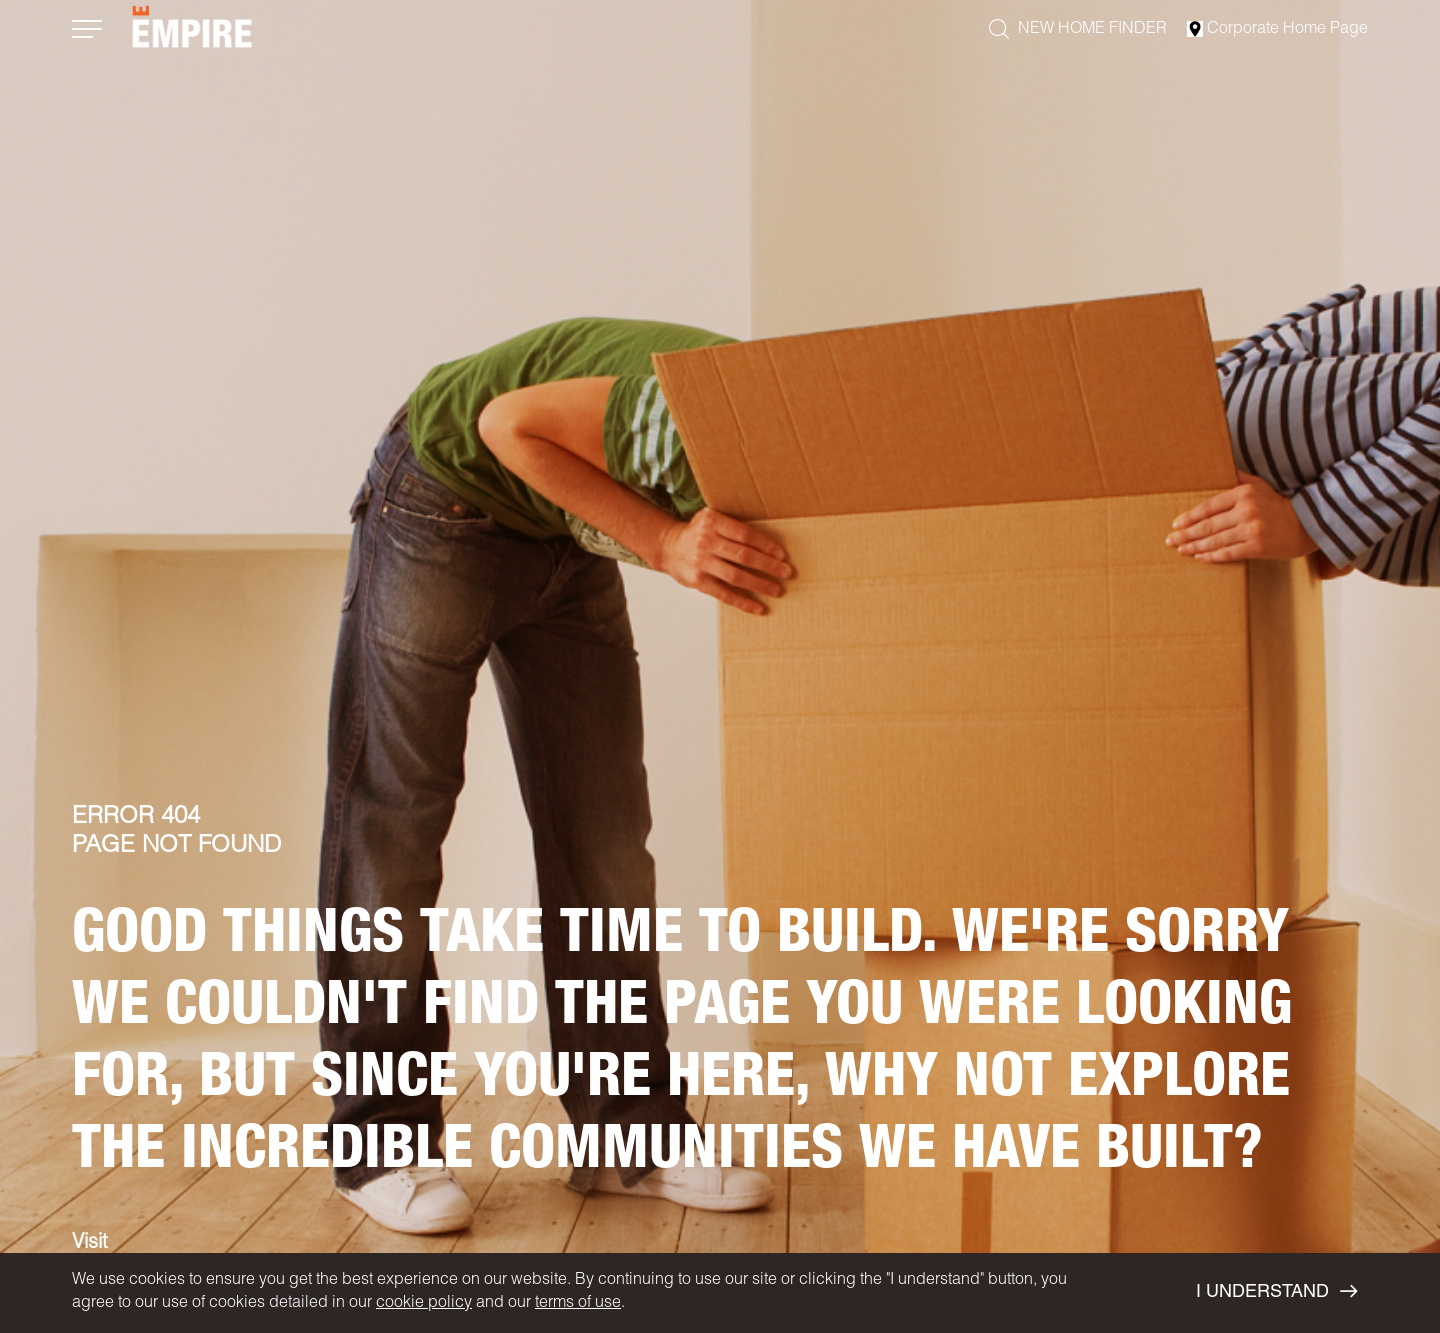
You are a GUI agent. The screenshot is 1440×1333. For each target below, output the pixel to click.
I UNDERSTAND (1276, 1292)
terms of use (578, 1304)
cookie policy (424, 1304)
